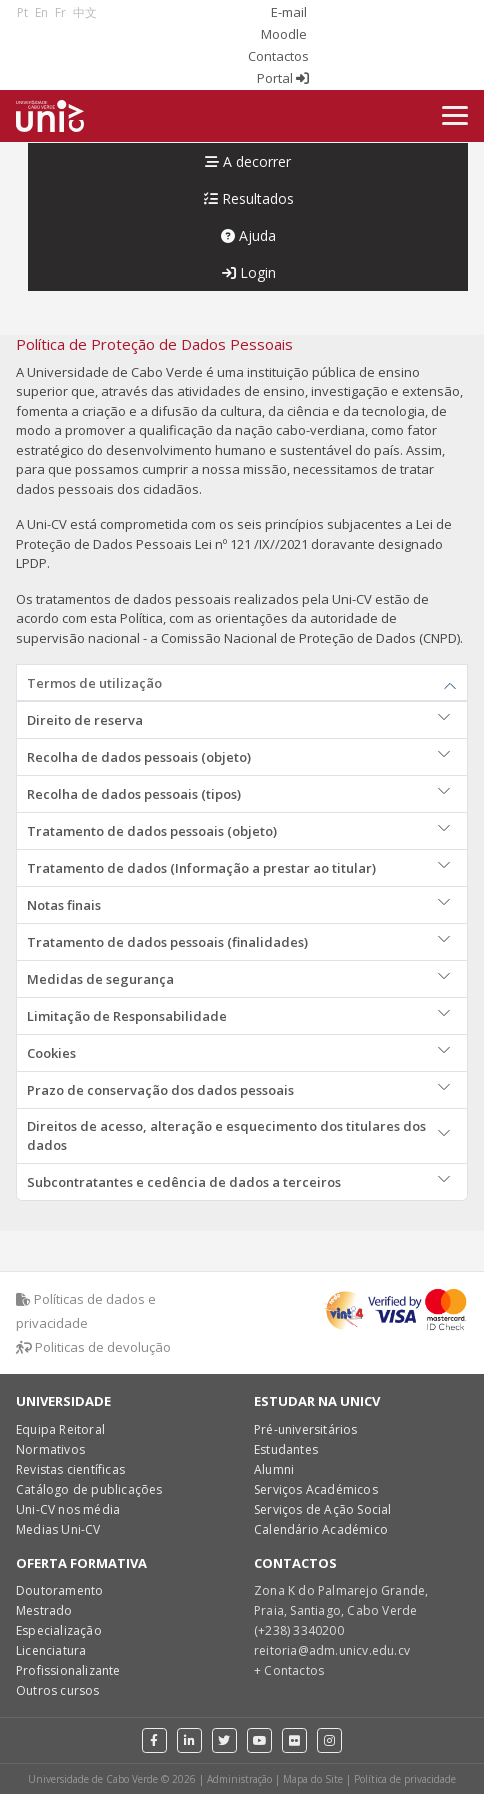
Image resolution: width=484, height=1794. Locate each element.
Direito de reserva (85, 720)
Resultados (249, 198)
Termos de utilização (94, 683)
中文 (85, 12)
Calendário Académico (321, 1529)
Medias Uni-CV (58, 1529)
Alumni (274, 1469)
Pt (22, 12)
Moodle (284, 34)
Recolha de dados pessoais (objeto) (139, 757)
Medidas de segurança (100, 979)
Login (249, 272)
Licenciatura (51, 1650)
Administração (239, 1779)
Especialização (59, 1630)
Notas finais (64, 905)
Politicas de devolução (93, 1347)
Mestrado (44, 1610)
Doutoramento (59, 1590)
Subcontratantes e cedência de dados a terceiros (184, 1182)
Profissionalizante (68, 1670)
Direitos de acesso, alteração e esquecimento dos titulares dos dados (226, 1135)
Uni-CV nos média (68, 1509)
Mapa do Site (313, 1779)
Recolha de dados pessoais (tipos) (134, 794)
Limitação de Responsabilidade (127, 1016)
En (41, 12)
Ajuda (248, 235)
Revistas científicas (70, 1469)
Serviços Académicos (316, 1489)
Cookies (51, 1053)
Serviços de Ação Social (323, 1509)
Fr (60, 12)
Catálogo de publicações (89, 1489)
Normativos (50, 1449)
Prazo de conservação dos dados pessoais (160, 1090)
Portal (283, 78)
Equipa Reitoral (60, 1429)
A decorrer (248, 161)
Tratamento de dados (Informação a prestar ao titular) (201, 868)
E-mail (289, 12)
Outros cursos (58, 1690)
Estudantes (286, 1449)
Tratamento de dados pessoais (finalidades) (167, 942)
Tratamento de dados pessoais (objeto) (152, 831)
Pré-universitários (306, 1429)
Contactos (278, 56)
